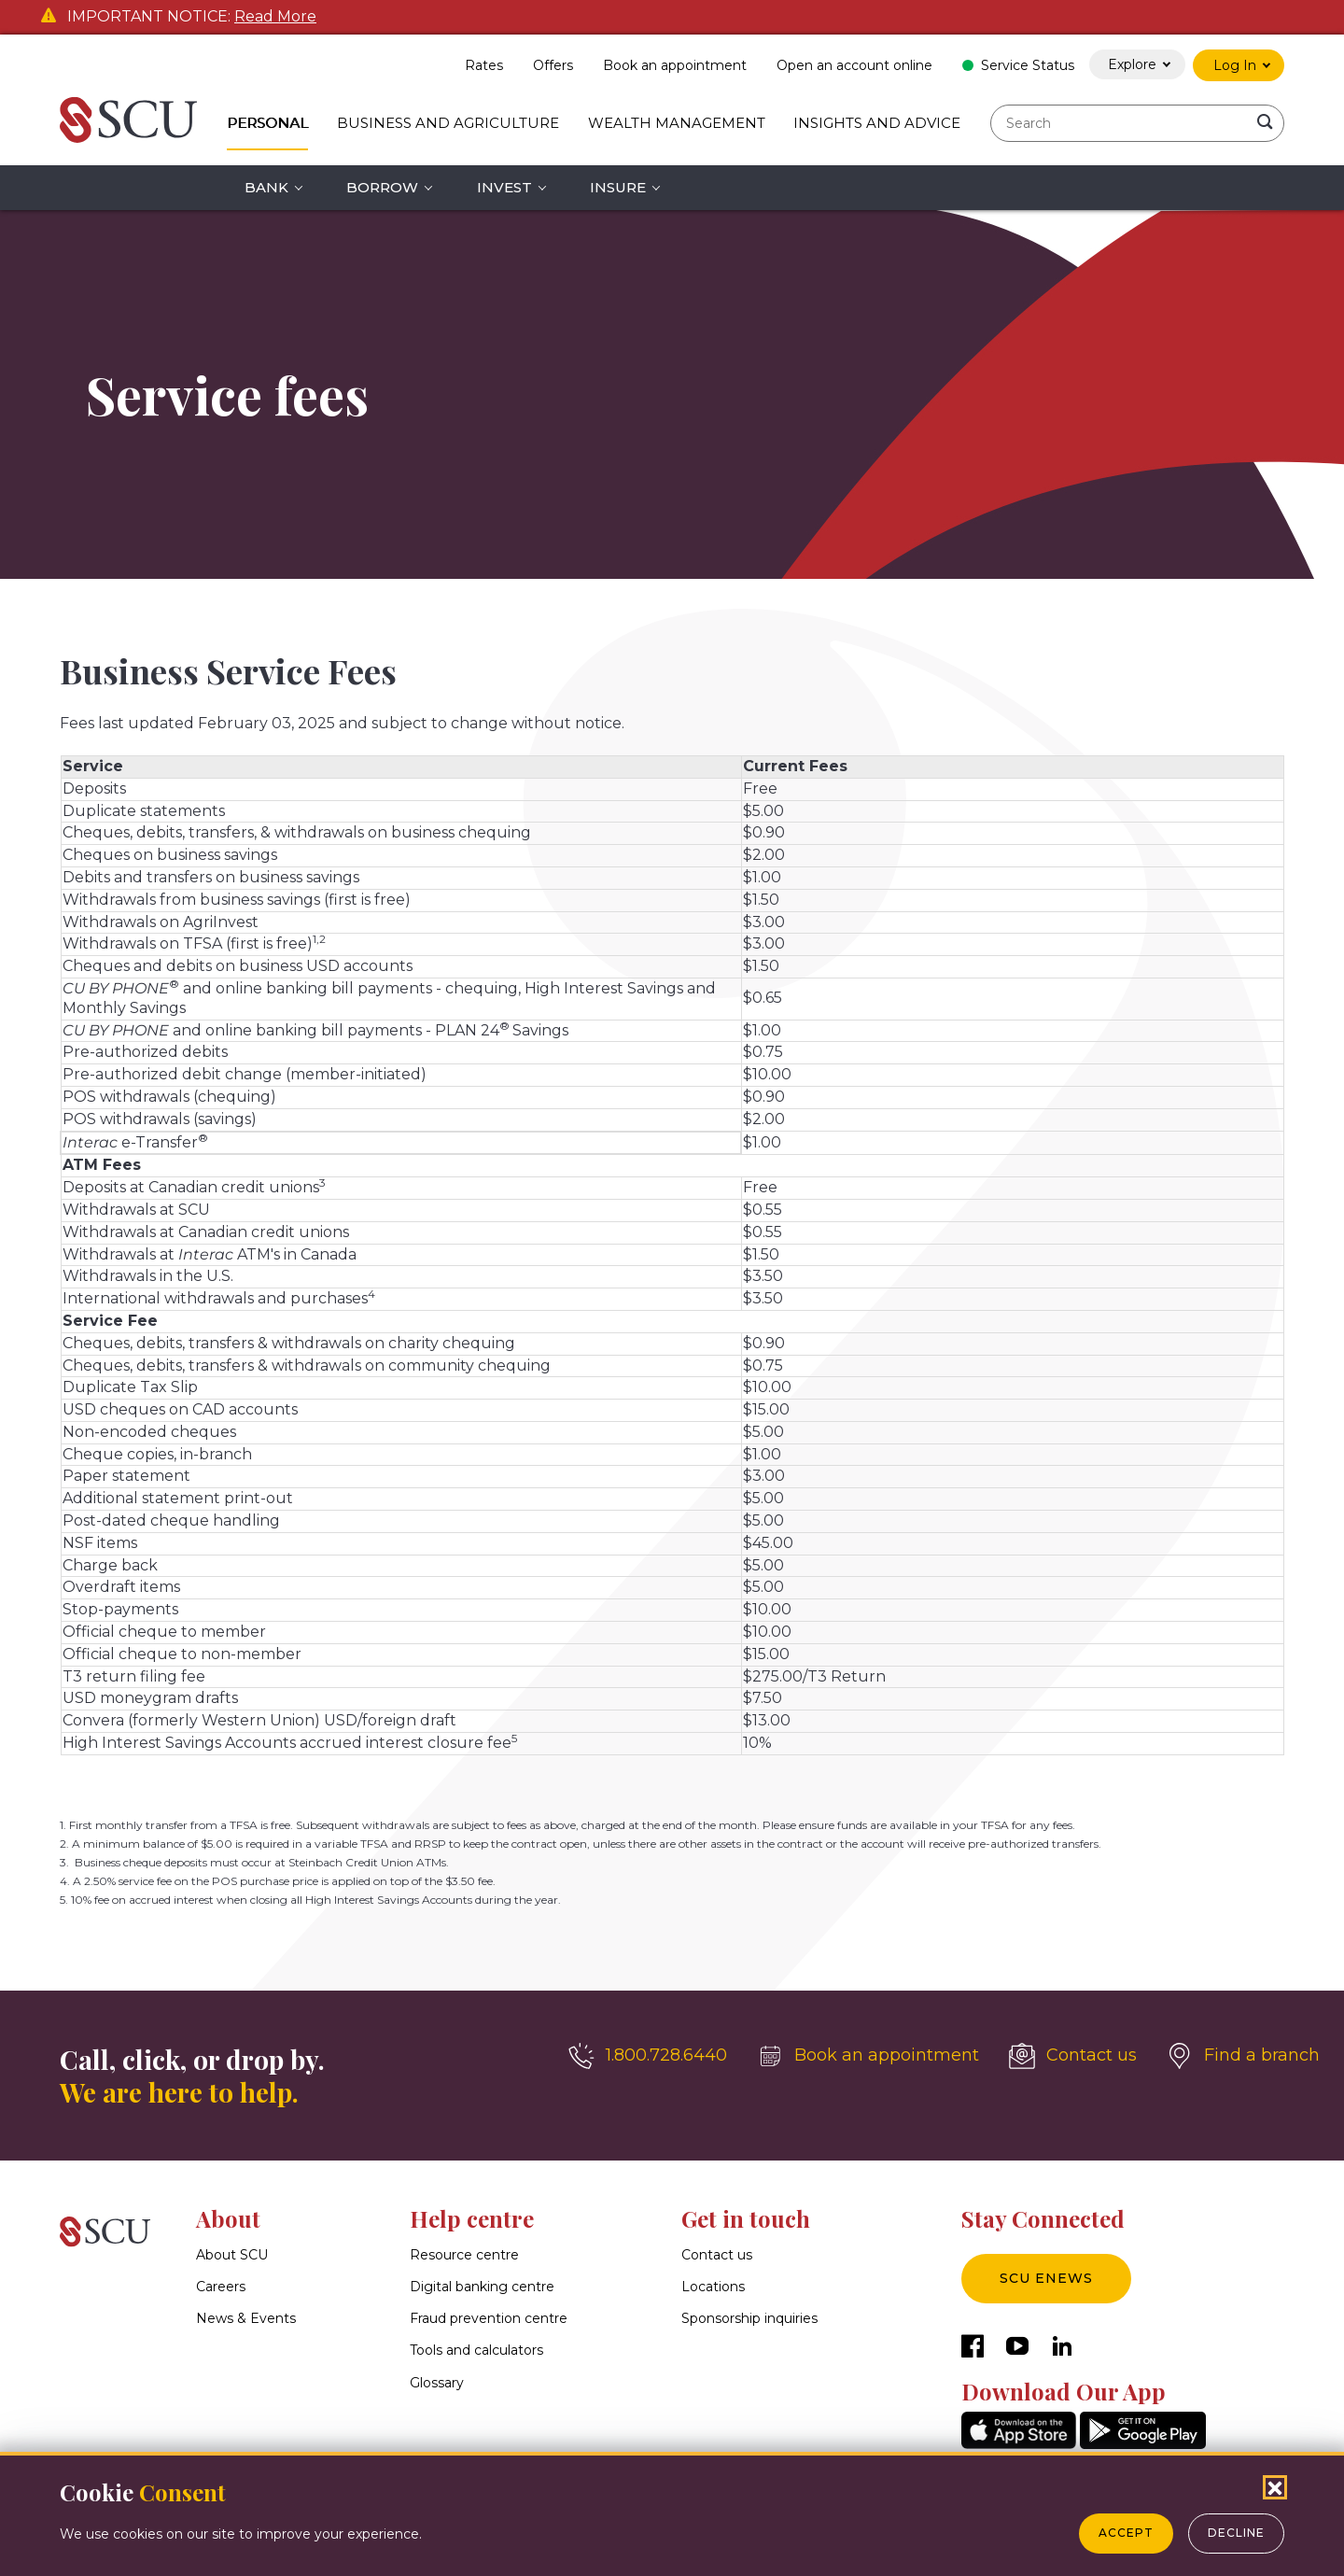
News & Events (246, 2319)
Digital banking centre (482, 2286)
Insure (618, 187)
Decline (1236, 2533)
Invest (504, 187)
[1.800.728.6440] (647, 2056)
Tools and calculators (476, 2351)
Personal (267, 123)
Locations (713, 2286)
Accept (1126, 2533)
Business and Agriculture (448, 123)
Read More (275, 16)
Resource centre (464, 2254)
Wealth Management (676, 123)
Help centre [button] (472, 2218)
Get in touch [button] (745, 2218)
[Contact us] (1073, 2056)
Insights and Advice (876, 123)
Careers (220, 2286)
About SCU (232, 2254)
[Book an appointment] (868, 2056)
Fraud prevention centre (488, 2319)
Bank (266, 187)
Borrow (382, 187)
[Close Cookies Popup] (1275, 2487)
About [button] (228, 2218)
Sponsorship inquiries (749, 2319)
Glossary (437, 2382)
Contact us (716, 2254)
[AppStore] (1018, 2444)
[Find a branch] (1243, 2056)
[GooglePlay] (1143, 2444)
